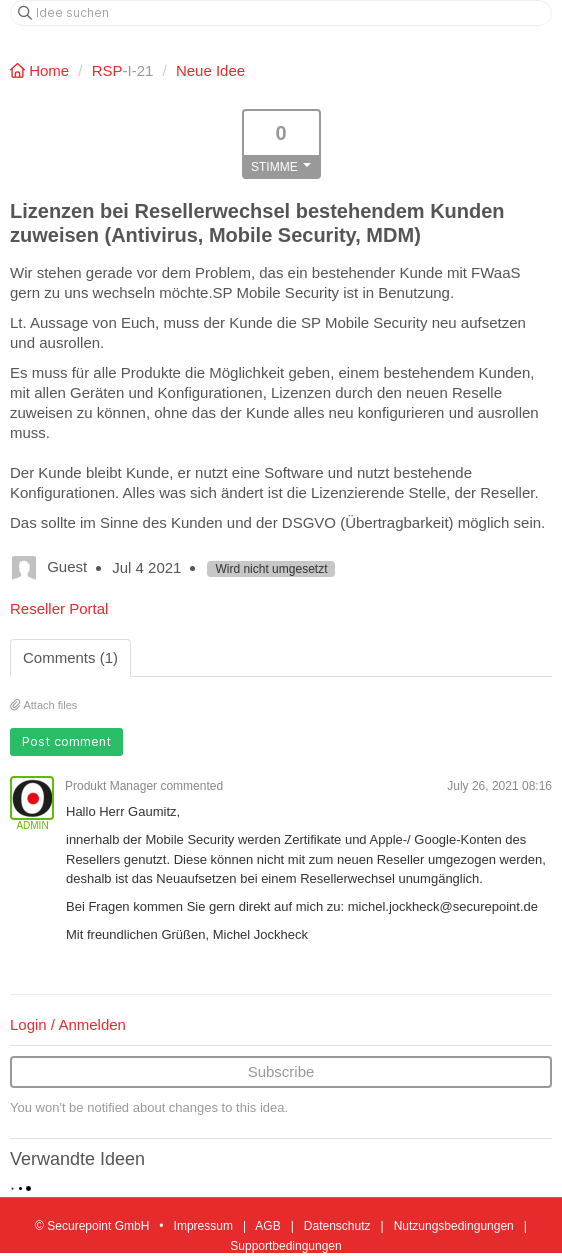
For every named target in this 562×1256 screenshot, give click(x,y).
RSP (107, 70)
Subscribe (281, 1071)
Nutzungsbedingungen (454, 1226)
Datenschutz (337, 1226)
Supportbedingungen (285, 1246)
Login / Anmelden (68, 1024)
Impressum (203, 1226)
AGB (267, 1226)
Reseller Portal (59, 608)
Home (41, 70)
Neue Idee (210, 70)
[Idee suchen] (281, 13)
